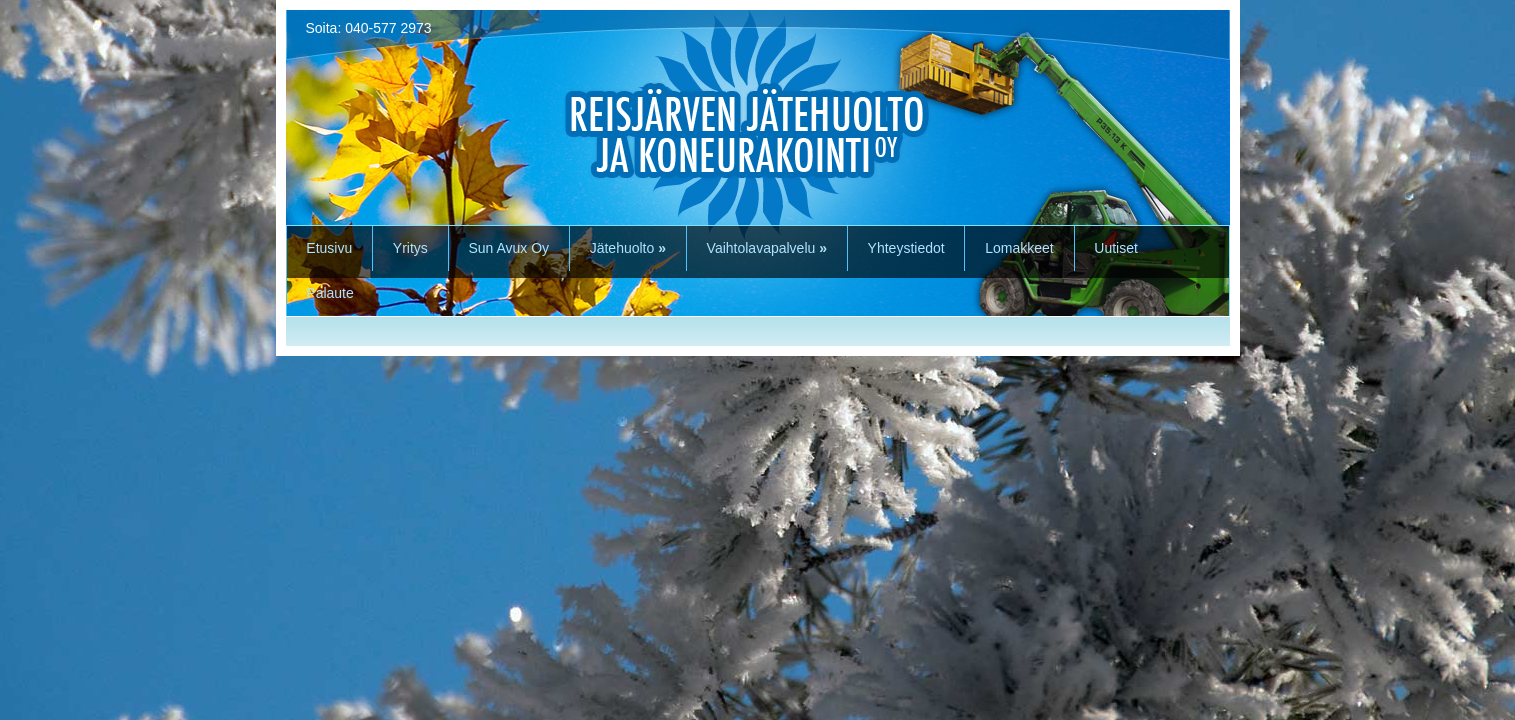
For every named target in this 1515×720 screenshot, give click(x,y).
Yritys (410, 248)
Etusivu (329, 248)
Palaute (329, 293)
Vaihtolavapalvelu (767, 248)
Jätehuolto (628, 248)
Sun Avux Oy (508, 248)
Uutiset (1116, 248)
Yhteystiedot (906, 248)
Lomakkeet (1019, 248)
